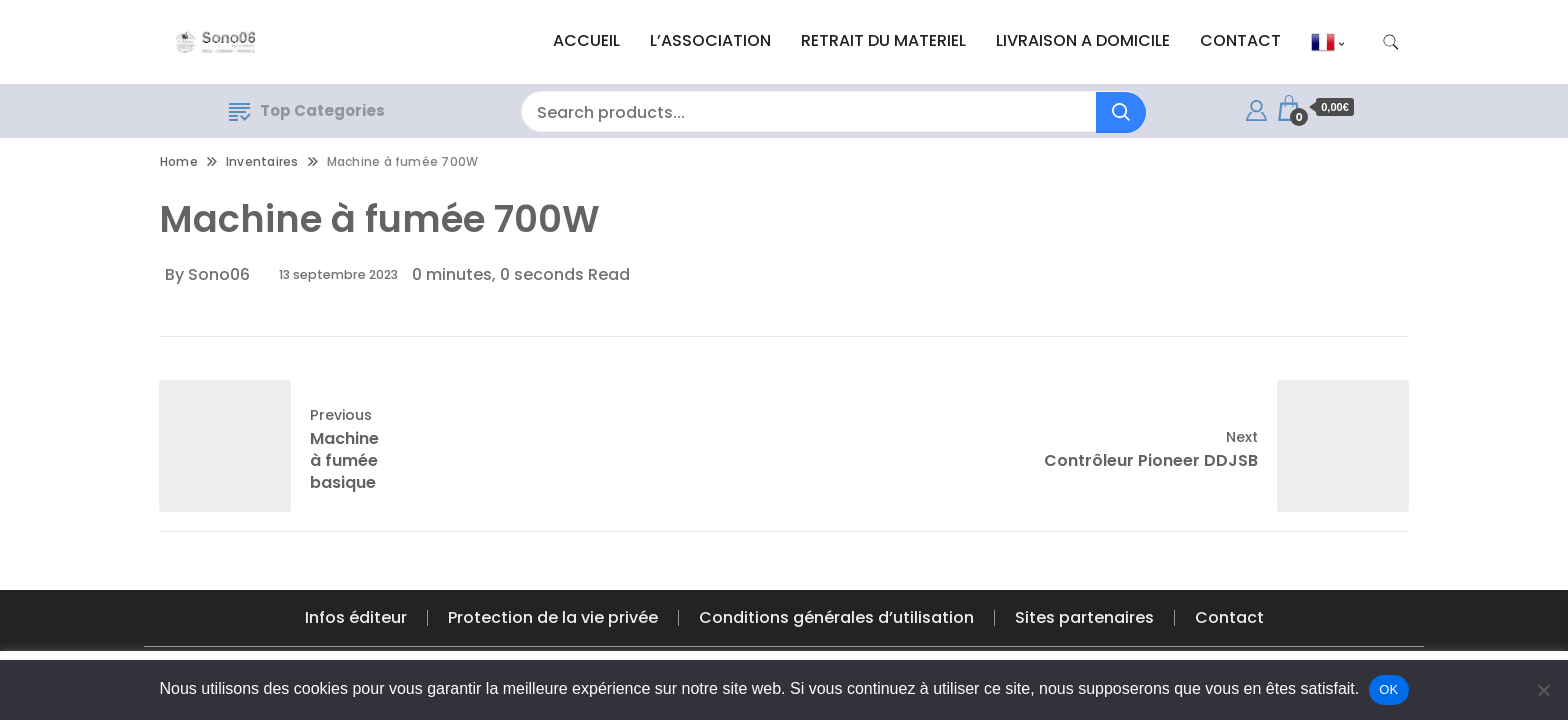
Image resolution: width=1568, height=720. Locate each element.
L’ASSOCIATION (710, 40)
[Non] (1543, 690)
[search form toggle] (1391, 42)
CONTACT (1240, 40)
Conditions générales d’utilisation (836, 617)
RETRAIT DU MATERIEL (883, 40)
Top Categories (307, 110)
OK (1388, 689)
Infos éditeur (356, 617)
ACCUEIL (586, 40)
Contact (1229, 617)
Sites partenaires (1084, 617)
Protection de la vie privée (553, 617)
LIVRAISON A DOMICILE (1083, 40)
